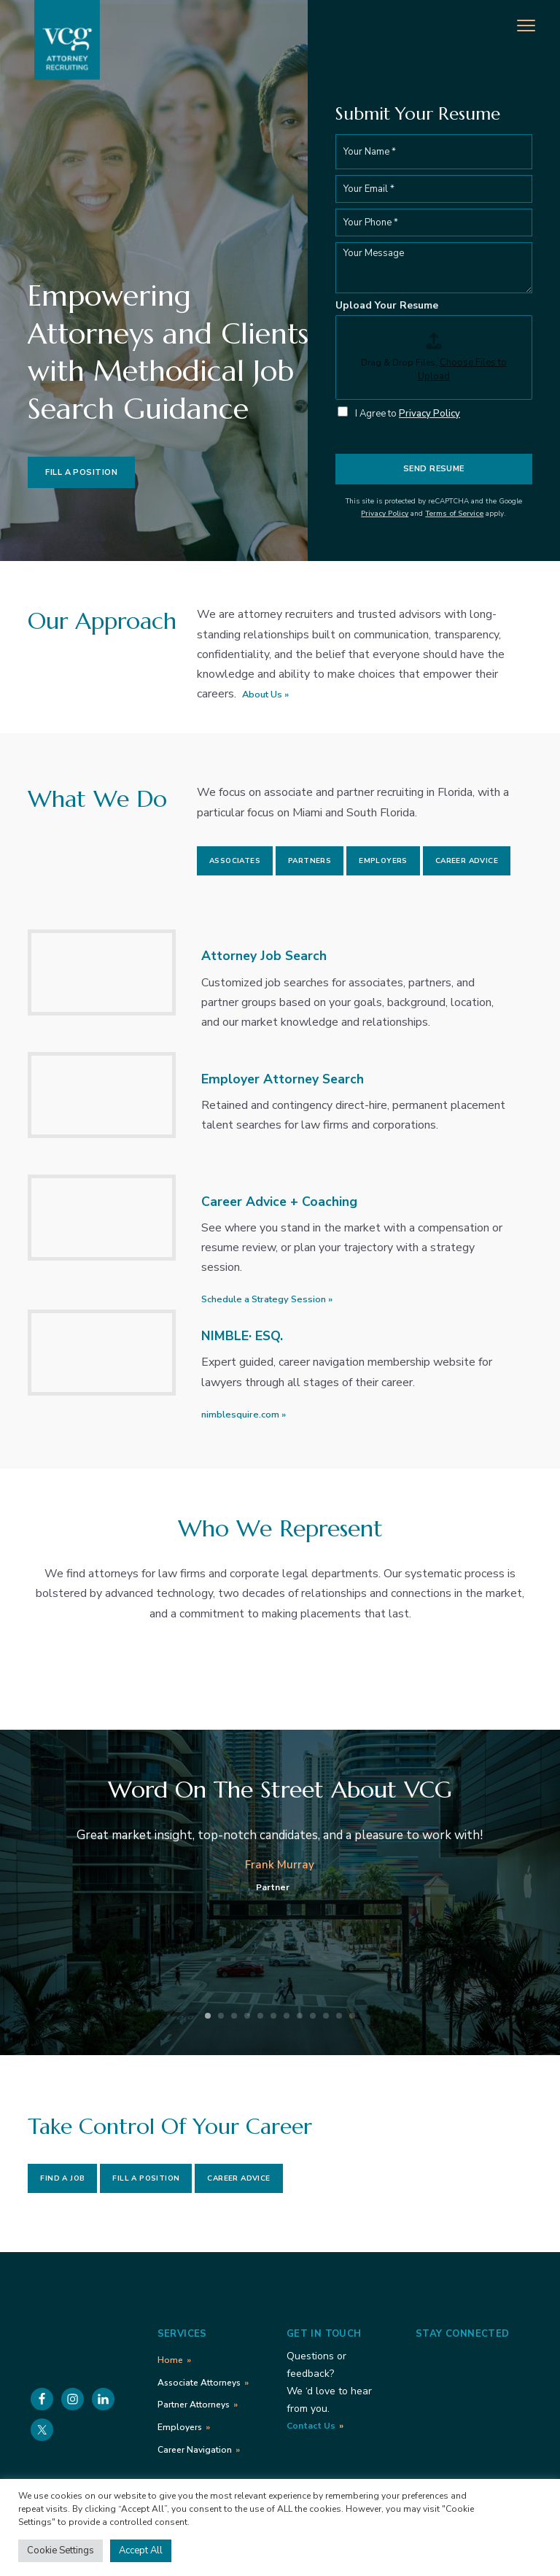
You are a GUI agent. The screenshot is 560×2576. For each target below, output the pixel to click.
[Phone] (433, 222)
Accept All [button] (141, 2550)
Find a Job (62, 2178)
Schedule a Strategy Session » (266, 1299)
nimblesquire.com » (243, 1414)
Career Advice (466, 861)
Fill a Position (81, 472)
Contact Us (311, 2426)
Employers (383, 861)
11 (339, 2016)
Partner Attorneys (194, 2404)
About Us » (265, 694)
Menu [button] (515, 23)
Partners (309, 861)
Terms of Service (454, 513)
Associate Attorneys (199, 2383)
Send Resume (433, 468)
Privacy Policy (429, 413)
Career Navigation (195, 2450)
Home (170, 2360)
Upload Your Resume (386, 305)
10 (326, 2016)
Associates (234, 861)
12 (352, 2016)
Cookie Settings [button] (60, 2550)
